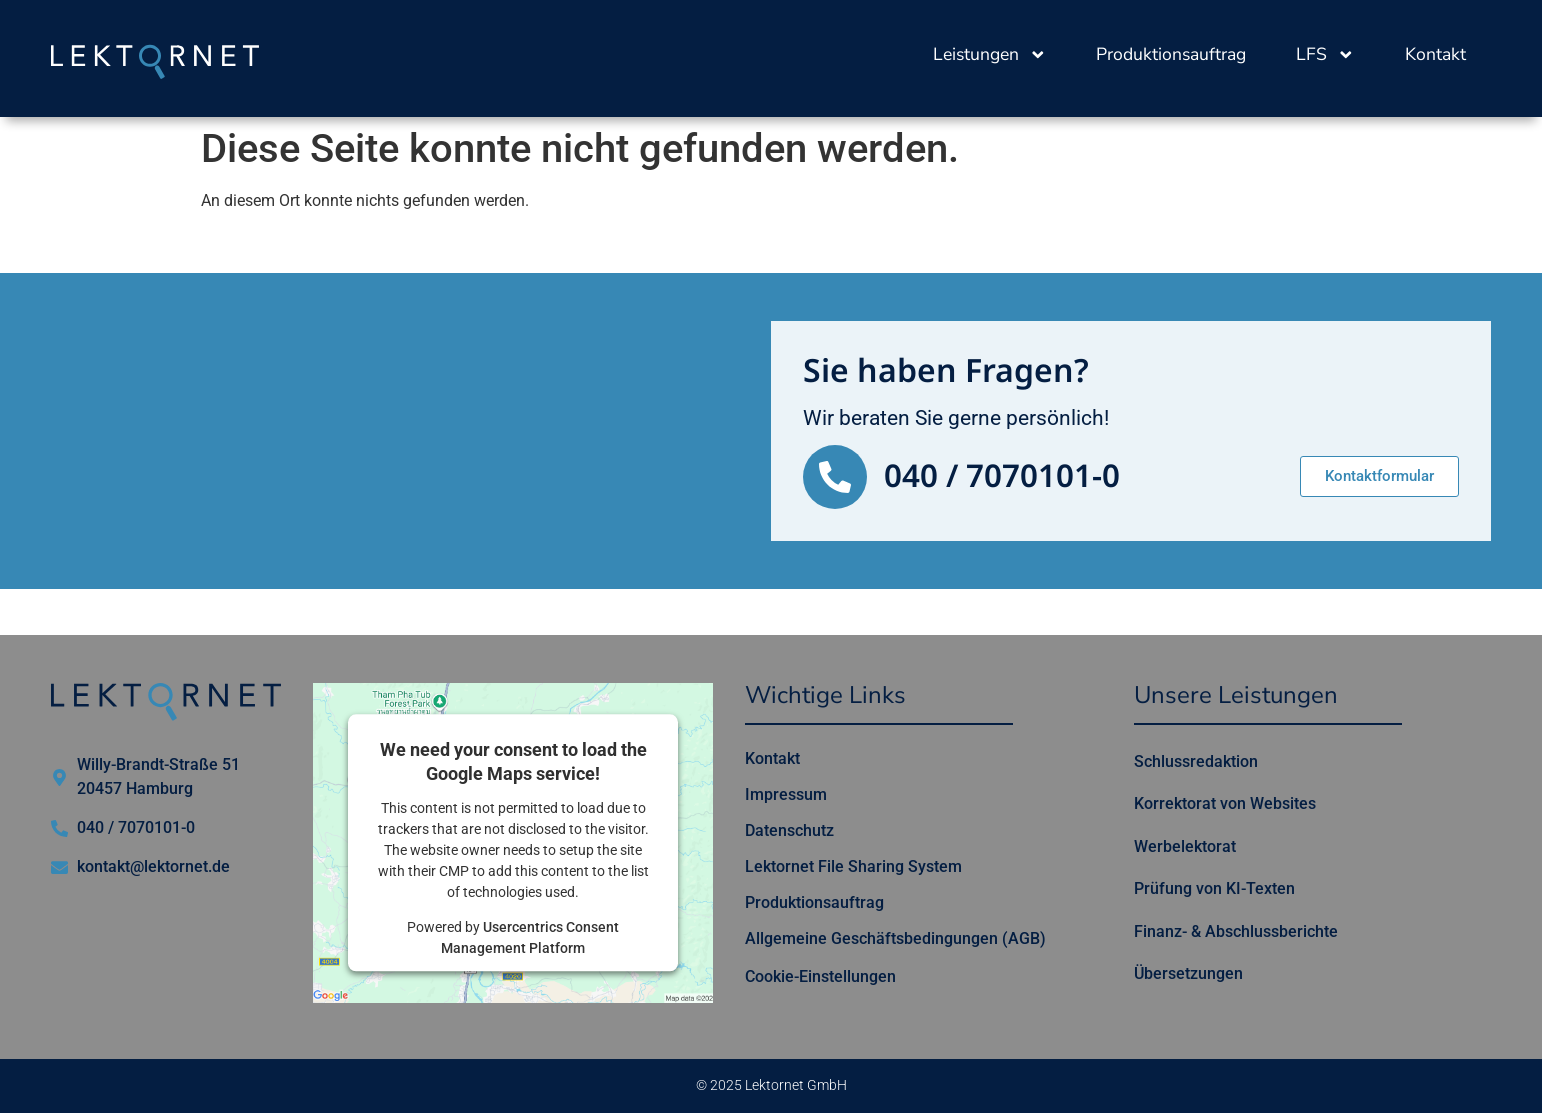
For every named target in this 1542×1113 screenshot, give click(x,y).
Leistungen (990, 55)
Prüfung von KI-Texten (1214, 888)
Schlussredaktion (1196, 761)
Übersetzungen (1188, 973)
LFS (1325, 55)
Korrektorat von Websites (1225, 803)
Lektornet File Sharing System (853, 866)
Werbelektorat (1185, 846)
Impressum (786, 794)
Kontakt (1435, 54)
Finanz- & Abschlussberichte (1236, 931)
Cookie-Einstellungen (820, 976)
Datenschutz (789, 830)
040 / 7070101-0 (1002, 477)
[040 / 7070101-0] (835, 477)
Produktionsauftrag (1171, 54)
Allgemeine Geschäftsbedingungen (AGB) (895, 938)
